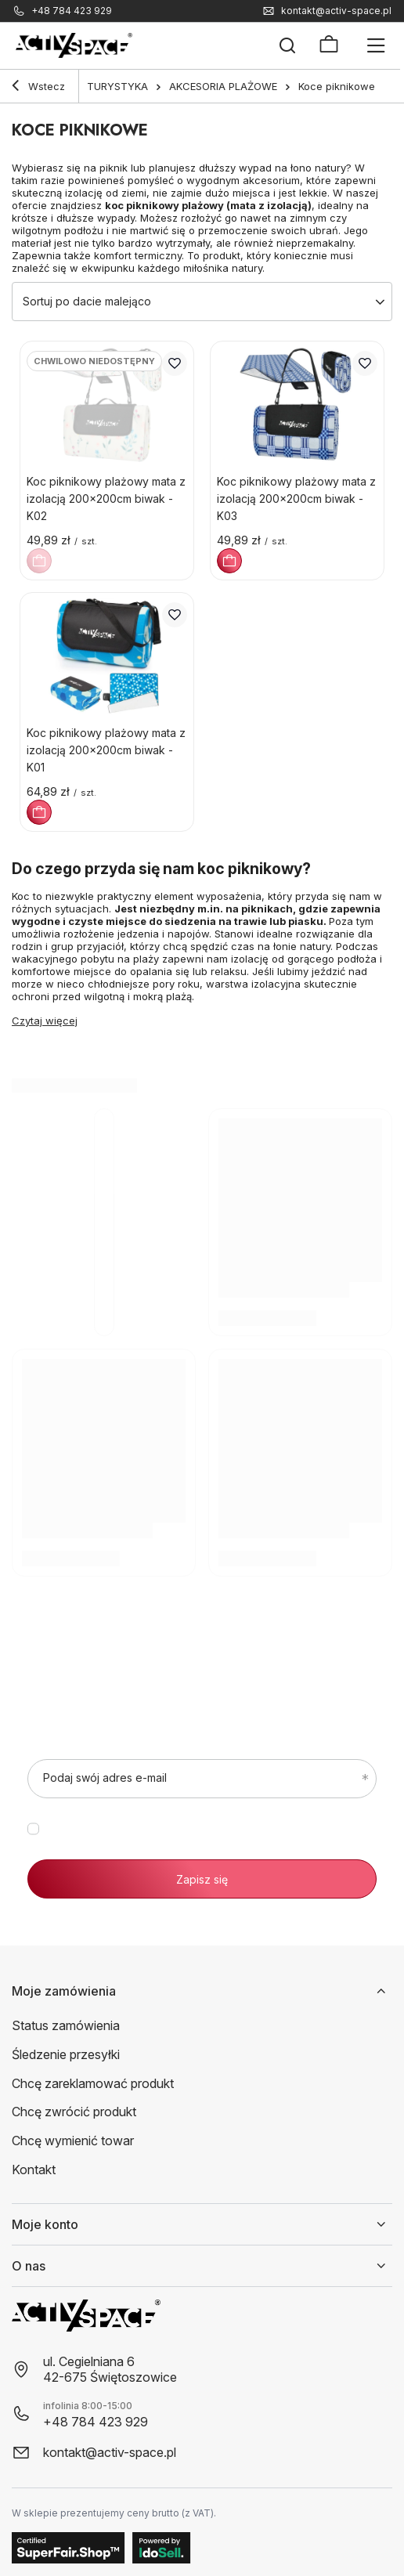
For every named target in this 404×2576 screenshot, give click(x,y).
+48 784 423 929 (71, 11)
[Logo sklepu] (74, 45)
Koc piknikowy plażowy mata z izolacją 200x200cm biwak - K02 (106, 498)
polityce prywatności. (259, 1841)
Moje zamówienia (64, 1991)
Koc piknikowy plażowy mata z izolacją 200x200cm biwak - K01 (106, 750)
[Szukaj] (287, 45)
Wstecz (38, 88)
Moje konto (45, 2224)
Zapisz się (202, 1879)
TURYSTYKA (117, 86)
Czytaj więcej (45, 1020)
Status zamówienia (66, 2025)
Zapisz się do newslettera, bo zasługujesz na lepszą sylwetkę (195, 1670)
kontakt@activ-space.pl (336, 11)
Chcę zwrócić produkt (74, 2111)
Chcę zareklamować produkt (93, 2083)
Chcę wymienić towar (73, 2140)
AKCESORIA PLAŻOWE (223, 86)
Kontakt (34, 2169)
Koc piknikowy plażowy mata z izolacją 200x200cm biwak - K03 (296, 498)
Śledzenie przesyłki (66, 2054)
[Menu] (376, 45)
